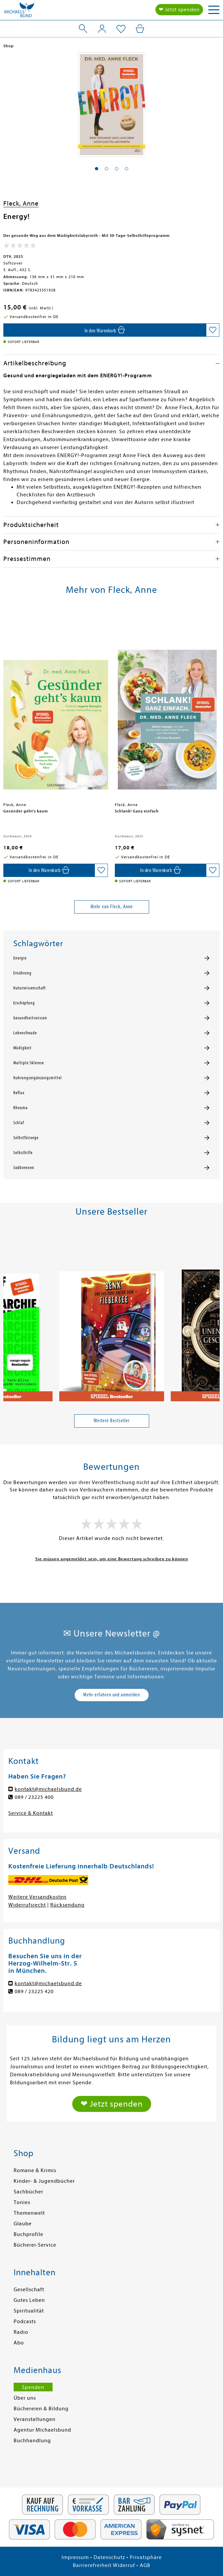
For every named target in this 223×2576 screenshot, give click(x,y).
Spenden (33, 2387)
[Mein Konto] (102, 29)
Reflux (19, 1093)
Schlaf (18, 1122)
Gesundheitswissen (30, 1018)
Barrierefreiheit (92, 2565)
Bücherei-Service (35, 2245)
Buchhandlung (32, 2441)
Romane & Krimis (35, 2170)
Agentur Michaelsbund (42, 2430)
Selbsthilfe (23, 1152)
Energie (20, 958)
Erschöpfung (24, 1003)
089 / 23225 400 (34, 1797)
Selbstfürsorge (26, 1137)
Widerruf (124, 2565)
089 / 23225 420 (34, 1991)
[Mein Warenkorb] (140, 29)
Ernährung (22, 973)
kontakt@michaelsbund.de (48, 1789)
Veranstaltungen (35, 2419)
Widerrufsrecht (27, 1905)
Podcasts (25, 2321)
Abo (19, 2343)
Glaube (23, 2224)
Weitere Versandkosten (37, 1897)
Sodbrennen (23, 1167)
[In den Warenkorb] (104, 330)
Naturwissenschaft (29, 988)
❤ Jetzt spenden (179, 10)
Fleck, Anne (21, 203)
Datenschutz (109, 2557)
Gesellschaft (29, 2290)
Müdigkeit (22, 1048)
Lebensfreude (25, 1033)
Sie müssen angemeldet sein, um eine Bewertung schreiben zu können (111, 1558)
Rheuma (20, 1108)
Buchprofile (28, 2234)
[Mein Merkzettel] (121, 29)
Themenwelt (29, 2213)
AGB (145, 2565)
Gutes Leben (29, 2300)
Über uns (25, 2398)
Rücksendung (67, 1905)
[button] (96, 168)
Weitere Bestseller (112, 1421)
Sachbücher (28, 2192)
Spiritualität (29, 2311)
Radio (21, 2332)
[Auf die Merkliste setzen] (212, 330)
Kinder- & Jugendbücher (44, 2181)
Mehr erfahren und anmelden (111, 1695)
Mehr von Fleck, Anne (112, 907)
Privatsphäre (146, 2557)
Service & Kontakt (30, 1813)
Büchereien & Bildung (41, 2409)
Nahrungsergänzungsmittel (37, 1078)
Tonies (22, 2202)
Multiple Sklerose (28, 1063)
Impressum (75, 2557)
